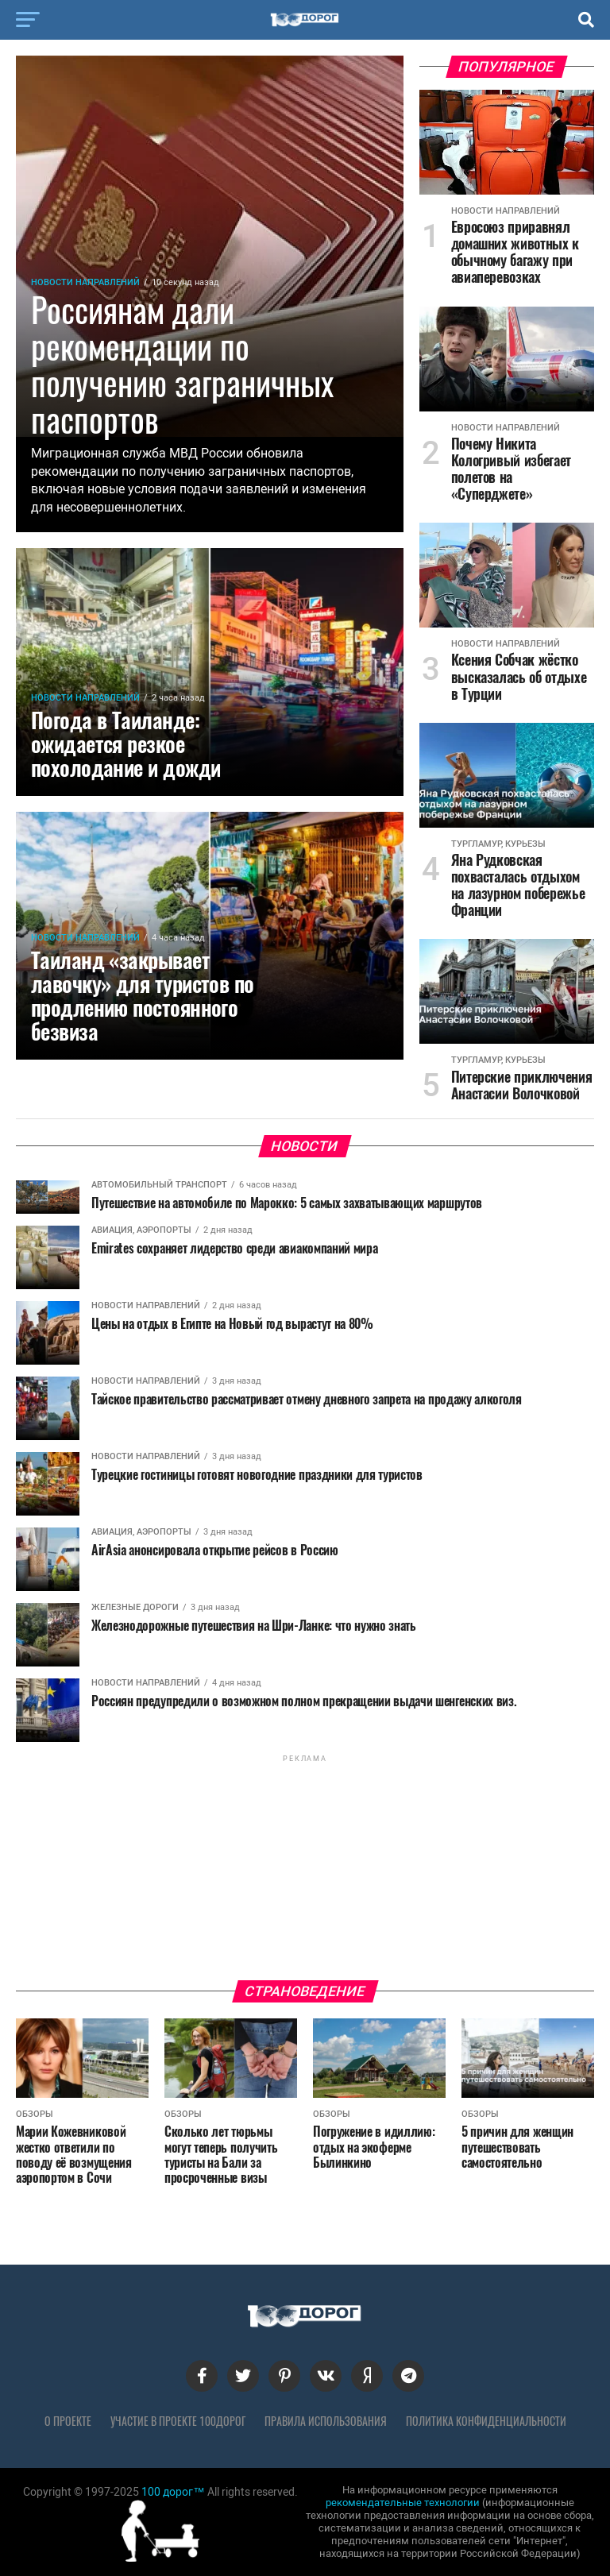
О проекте (67, 2421)
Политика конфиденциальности (486, 2421)
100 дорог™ (172, 2492)
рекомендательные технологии (403, 2502)
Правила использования (325, 2421)
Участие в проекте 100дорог (177, 2421)
